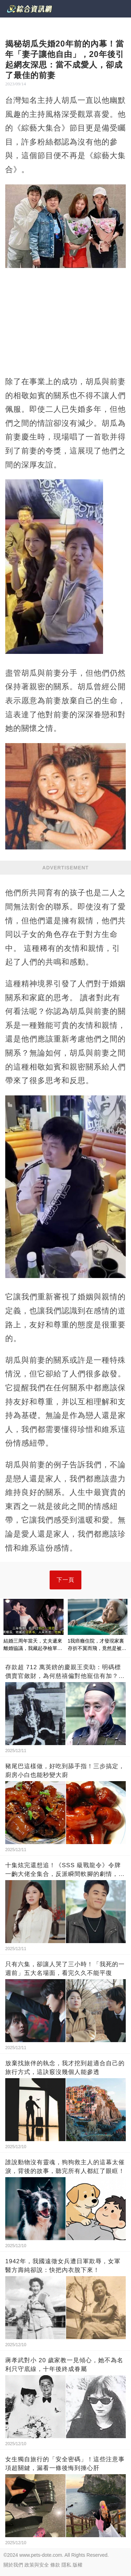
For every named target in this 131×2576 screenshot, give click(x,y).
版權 (77, 2565)
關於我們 (13, 2565)
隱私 (66, 2565)
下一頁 (65, 1580)
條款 (55, 2565)
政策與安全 (36, 2565)
